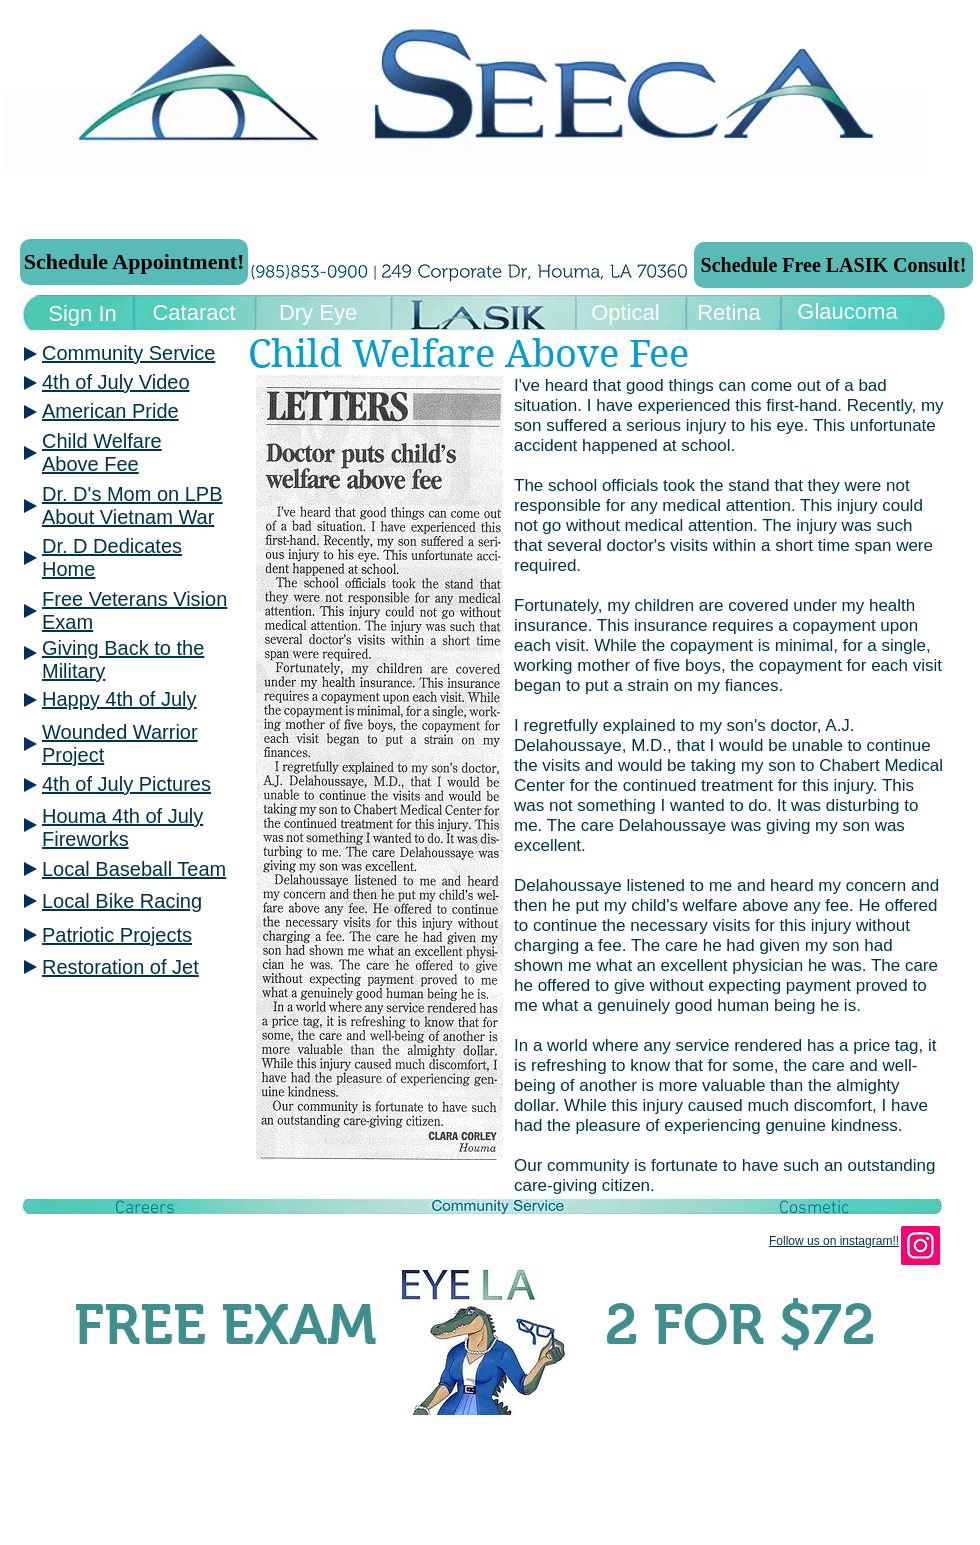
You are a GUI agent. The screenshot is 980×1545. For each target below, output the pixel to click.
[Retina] (729, 313)
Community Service (128, 353)
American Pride (110, 411)
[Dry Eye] (318, 313)
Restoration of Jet (120, 967)
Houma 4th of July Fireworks (122, 827)
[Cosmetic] (814, 1209)
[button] (145, 1208)
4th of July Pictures (126, 784)
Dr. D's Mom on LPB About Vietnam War (132, 505)
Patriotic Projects (117, 935)
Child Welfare (102, 441)
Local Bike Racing (122, 901)
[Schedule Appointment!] (134, 262)
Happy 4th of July (119, 699)
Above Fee (90, 464)
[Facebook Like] (154, 1275)
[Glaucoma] (847, 312)
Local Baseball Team (134, 869)
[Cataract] (194, 313)
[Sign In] (82, 314)
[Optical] (625, 313)
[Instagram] (920, 1245)
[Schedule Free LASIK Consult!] (833, 265)
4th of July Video (116, 382)
